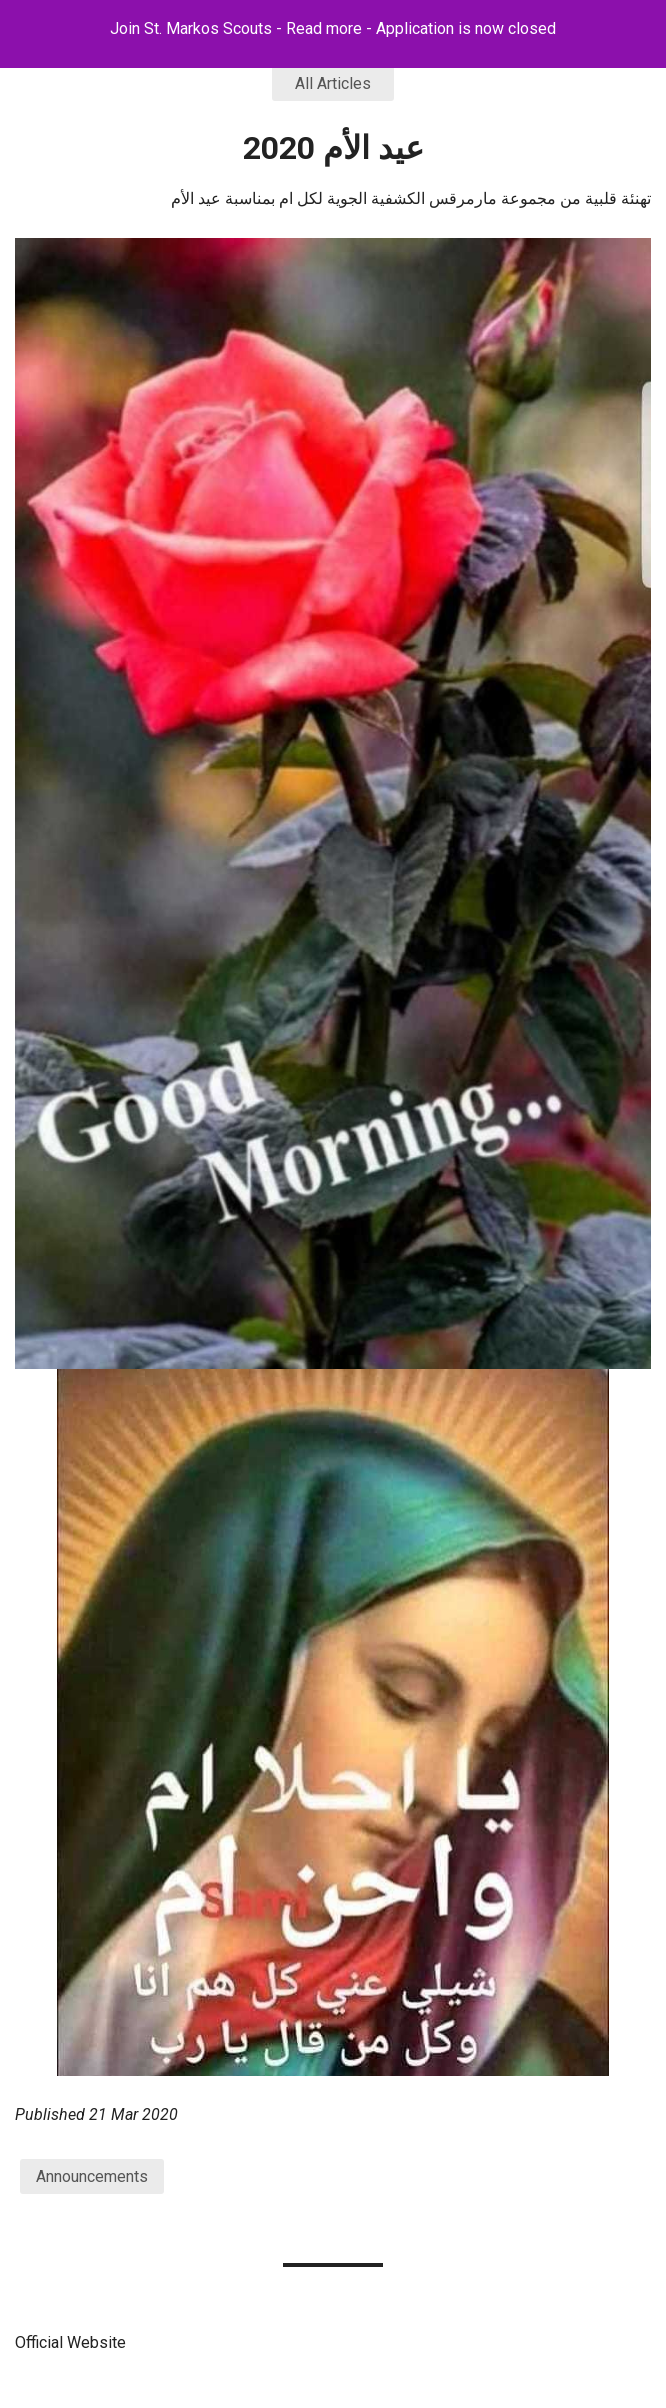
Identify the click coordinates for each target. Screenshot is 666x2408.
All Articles (333, 83)
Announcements (92, 2176)
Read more (324, 28)
